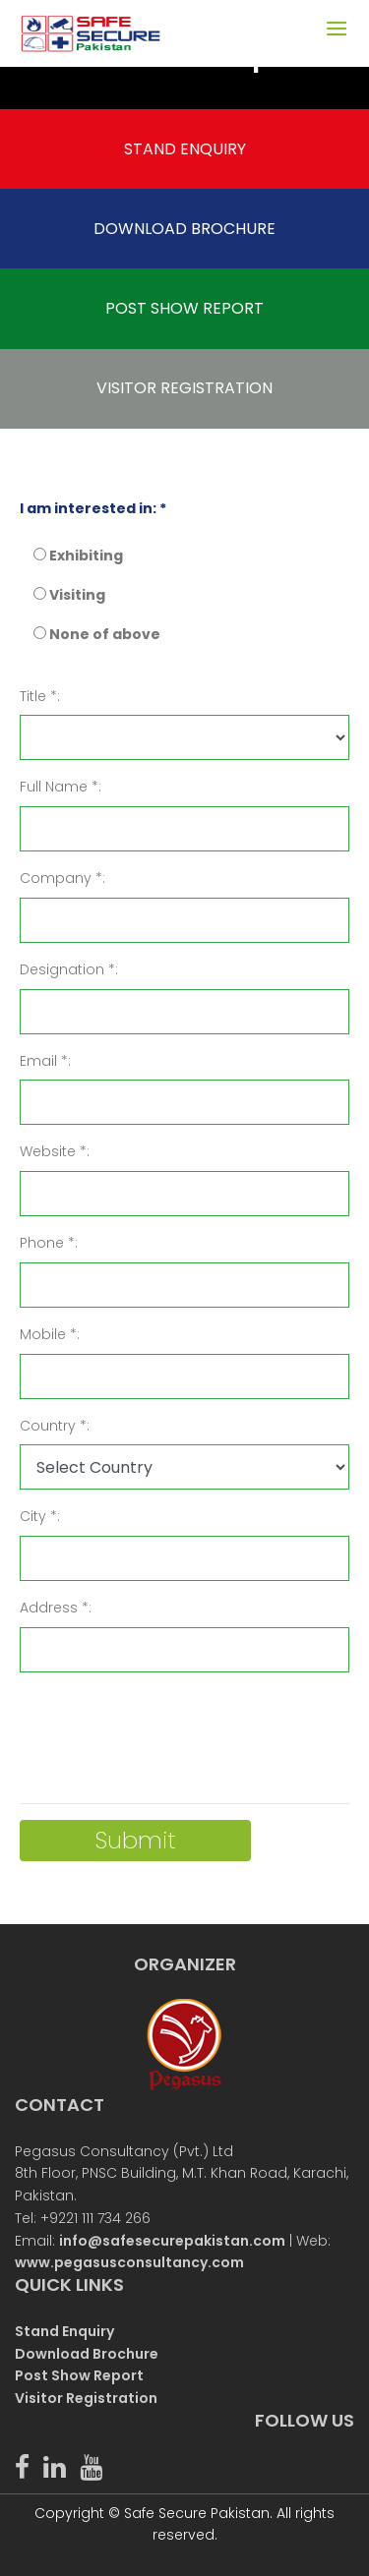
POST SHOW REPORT (184, 308)
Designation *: (69, 969)
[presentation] (169, 1726)
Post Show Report (79, 2375)
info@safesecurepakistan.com (172, 2241)
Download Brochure (86, 2354)
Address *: (56, 1607)
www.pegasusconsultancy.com (129, 2262)
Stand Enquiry (64, 2331)
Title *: (40, 696)
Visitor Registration (86, 2398)
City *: (40, 1516)
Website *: (55, 1151)
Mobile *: (50, 1334)
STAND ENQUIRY (185, 149)
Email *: (45, 1061)
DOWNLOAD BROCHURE (184, 228)
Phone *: (49, 1243)
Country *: (55, 1425)
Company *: (62, 878)
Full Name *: (60, 786)
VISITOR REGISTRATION (184, 388)
